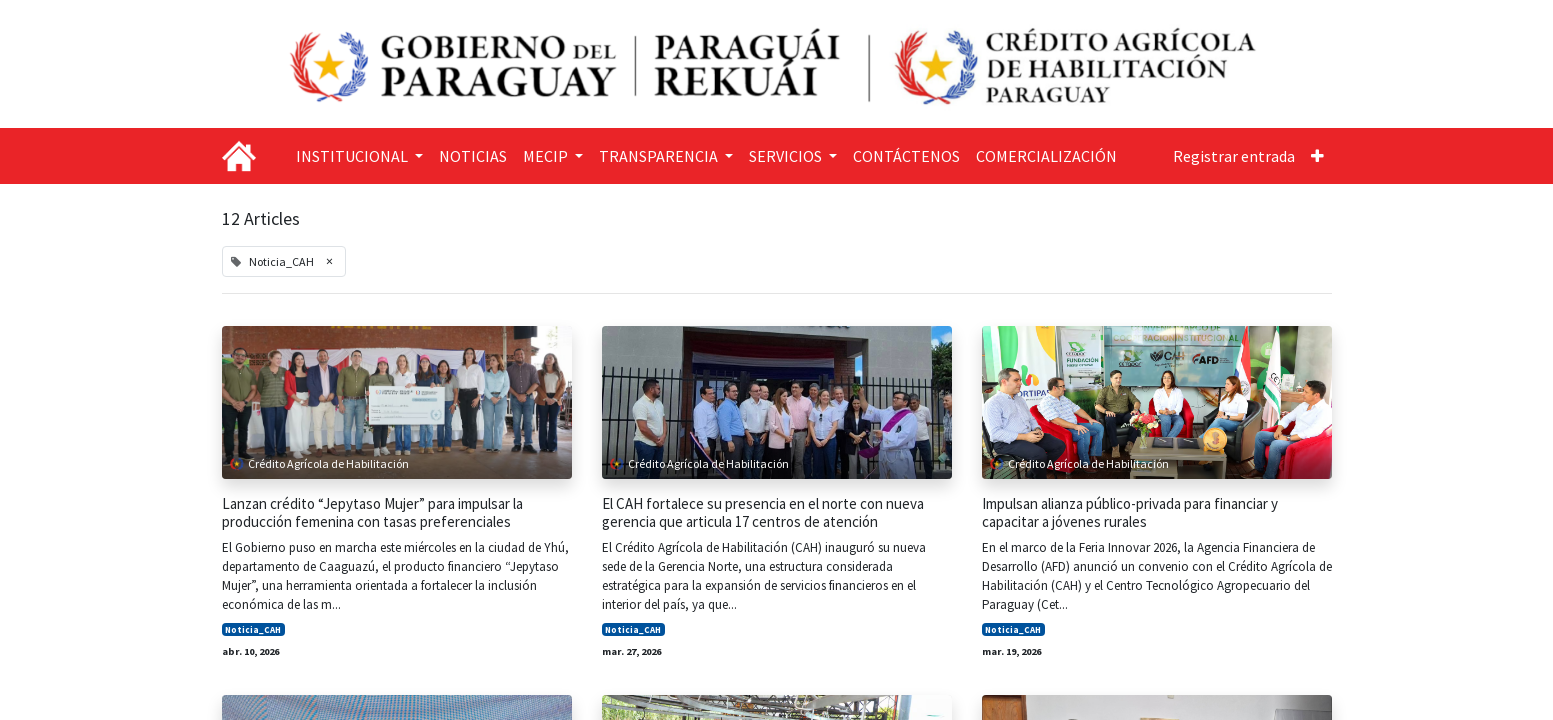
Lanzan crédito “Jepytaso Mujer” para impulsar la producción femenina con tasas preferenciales (372, 513)
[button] (1317, 156)
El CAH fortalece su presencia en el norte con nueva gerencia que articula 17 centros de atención (763, 513)
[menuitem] (473, 156)
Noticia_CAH (253, 629)
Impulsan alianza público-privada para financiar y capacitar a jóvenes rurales (1130, 513)
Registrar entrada (1234, 156)
